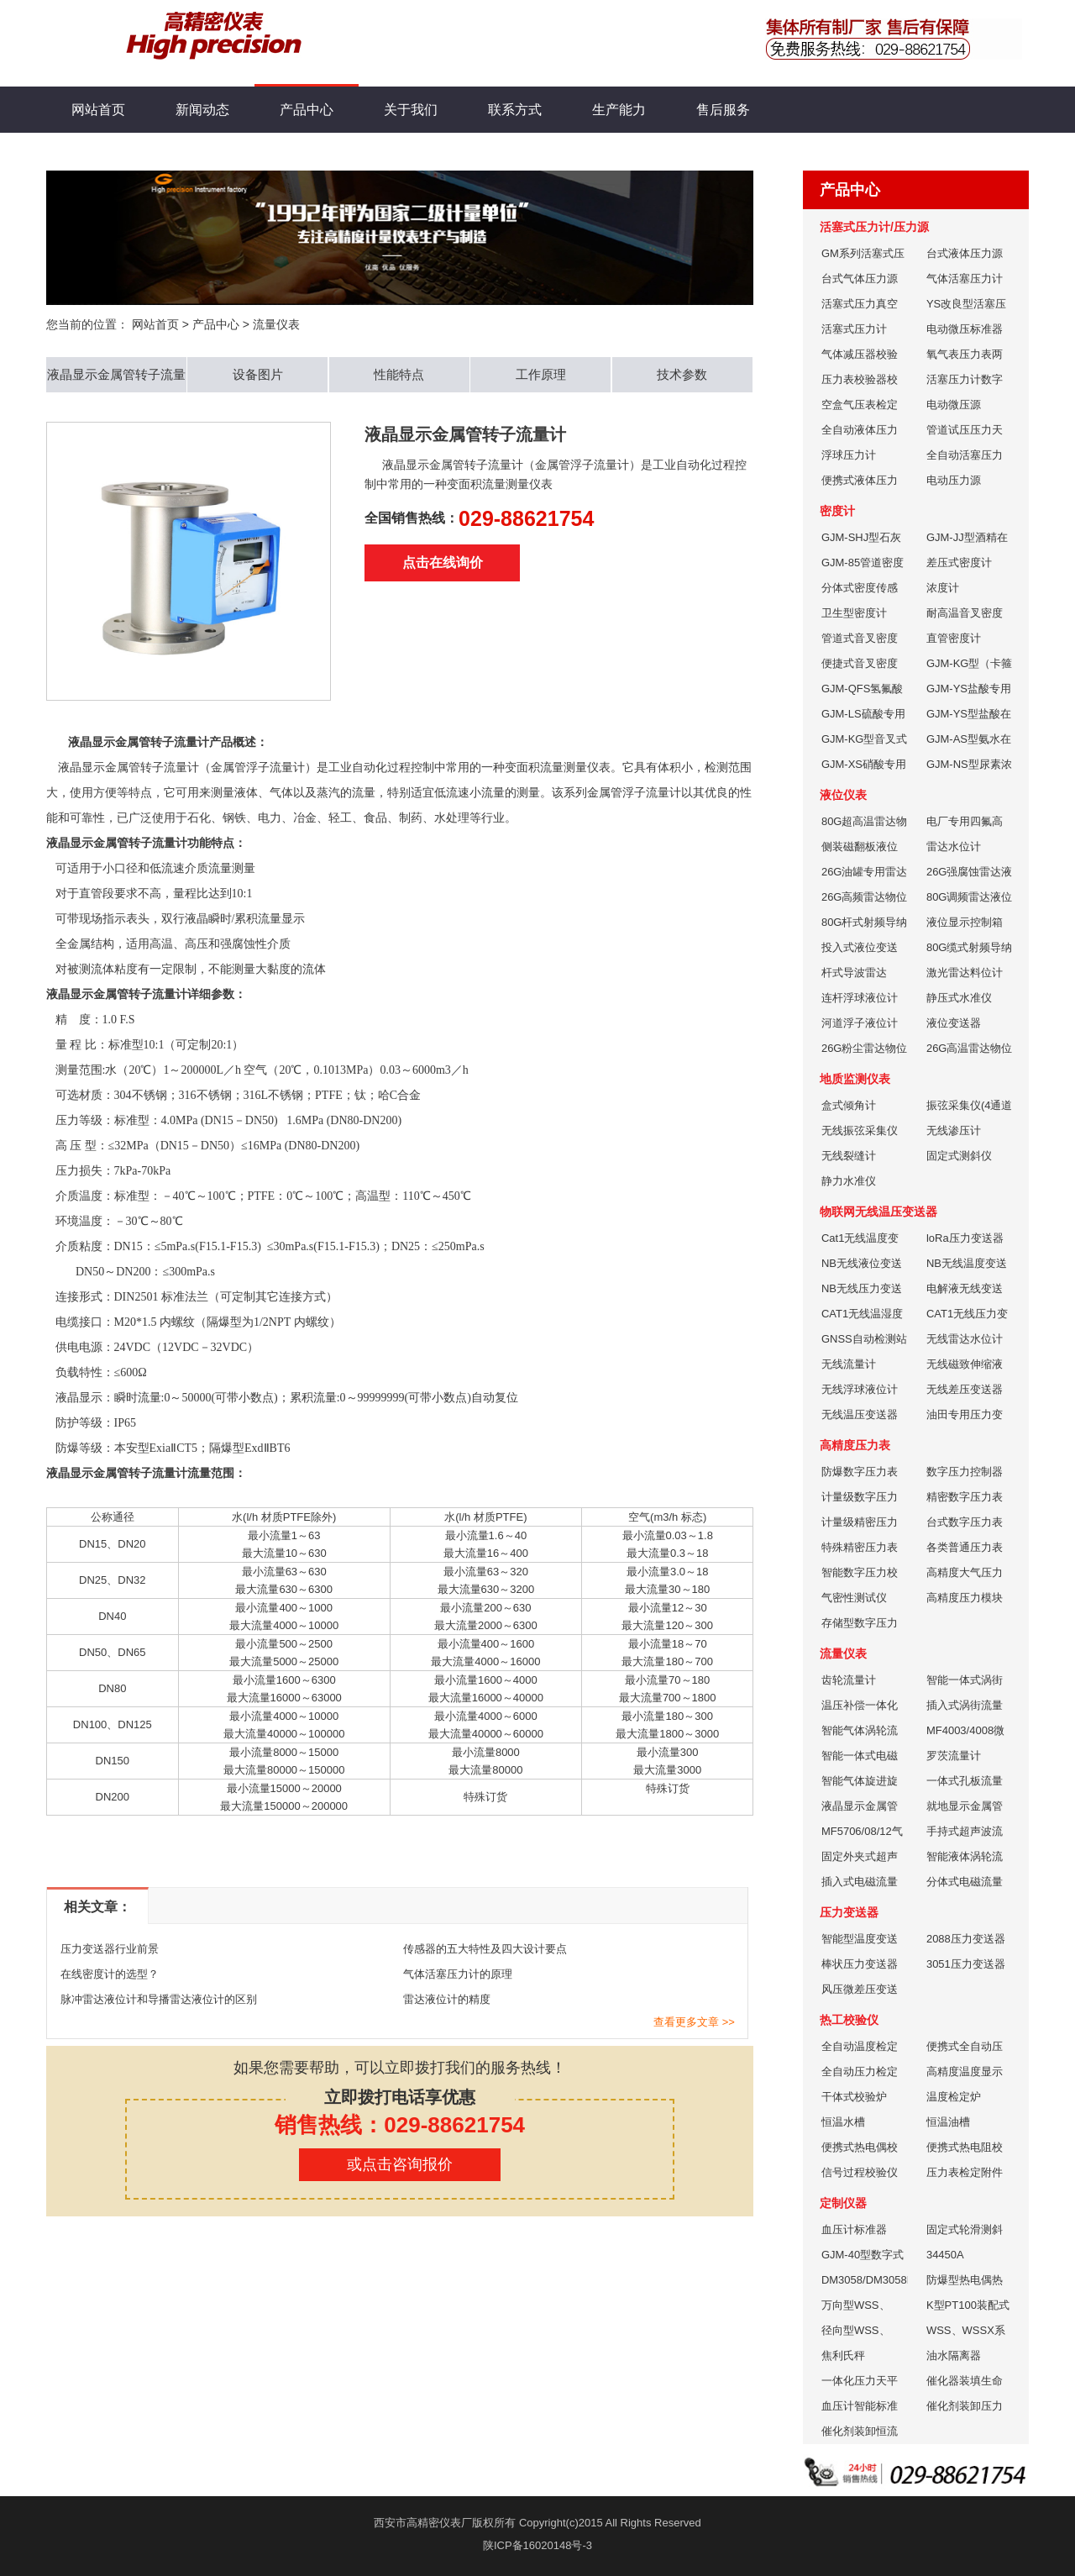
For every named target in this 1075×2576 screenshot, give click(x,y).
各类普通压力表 (964, 1547)
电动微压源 (953, 404)
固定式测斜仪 (959, 1155)
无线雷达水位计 (964, 1339)
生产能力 (619, 110)
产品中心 (306, 102)
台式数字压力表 (964, 1522)
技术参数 (682, 374)
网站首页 (98, 110)
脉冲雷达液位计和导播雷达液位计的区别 (158, 1999)
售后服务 (723, 110)
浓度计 (942, 587)
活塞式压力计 (854, 329)
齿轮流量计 (848, 1680)
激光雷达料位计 (964, 972)
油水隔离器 (953, 2355)
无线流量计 (848, 1364)
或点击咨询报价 (400, 2164)
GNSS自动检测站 (864, 1339)
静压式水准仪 (959, 997)
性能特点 (399, 374)
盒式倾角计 (848, 1105)
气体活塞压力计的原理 (457, 1974)
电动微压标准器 (964, 329)
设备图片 (258, 374)
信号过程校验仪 (859, 2172)
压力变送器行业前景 (109, 1949)
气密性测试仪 (854, 1597)
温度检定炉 (953, 2096)
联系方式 (515, 110)
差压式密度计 (959, 562)
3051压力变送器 (965, 1964)
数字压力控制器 (964, 1471)
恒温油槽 (948, 2122)
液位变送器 (953, 1023)
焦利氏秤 (843, 2355)
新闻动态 (202, 110)
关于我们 (411, 110)
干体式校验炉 (854, 2096)
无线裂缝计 (848, 1155)
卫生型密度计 (854, 613)
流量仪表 (276, 324)
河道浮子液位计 (859, 1023)
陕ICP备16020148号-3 (537, 2545)
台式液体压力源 (964, 253)
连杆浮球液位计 (859, 997)
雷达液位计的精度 (446, 1999)
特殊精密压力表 (859, 1547)
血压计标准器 (854, 2229)
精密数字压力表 (964, 1496)
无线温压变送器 (859, 1414)
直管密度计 (953, 638)
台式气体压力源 (859, 278)
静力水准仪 (848, 1181)
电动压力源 (953, 480)
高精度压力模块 (964, 1597)
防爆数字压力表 (859, 1471)
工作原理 (541, 374)
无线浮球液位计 (859, 1389)
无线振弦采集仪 (859, 1130)
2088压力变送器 (965, 1938)
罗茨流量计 (953, 1755)
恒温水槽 (843, 2122)
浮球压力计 (848, 455)
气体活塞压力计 (964, 278)
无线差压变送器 (964, 1389)
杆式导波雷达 (854, 972)
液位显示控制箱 (964, 922)
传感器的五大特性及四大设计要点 (485, 1949)
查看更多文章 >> (694, 2022)
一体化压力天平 (859, 2380)
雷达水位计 (953, 846)
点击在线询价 (442, 562)
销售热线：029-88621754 (400, 2125)
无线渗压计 (953, 1130)
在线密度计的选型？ (109, 1974)
